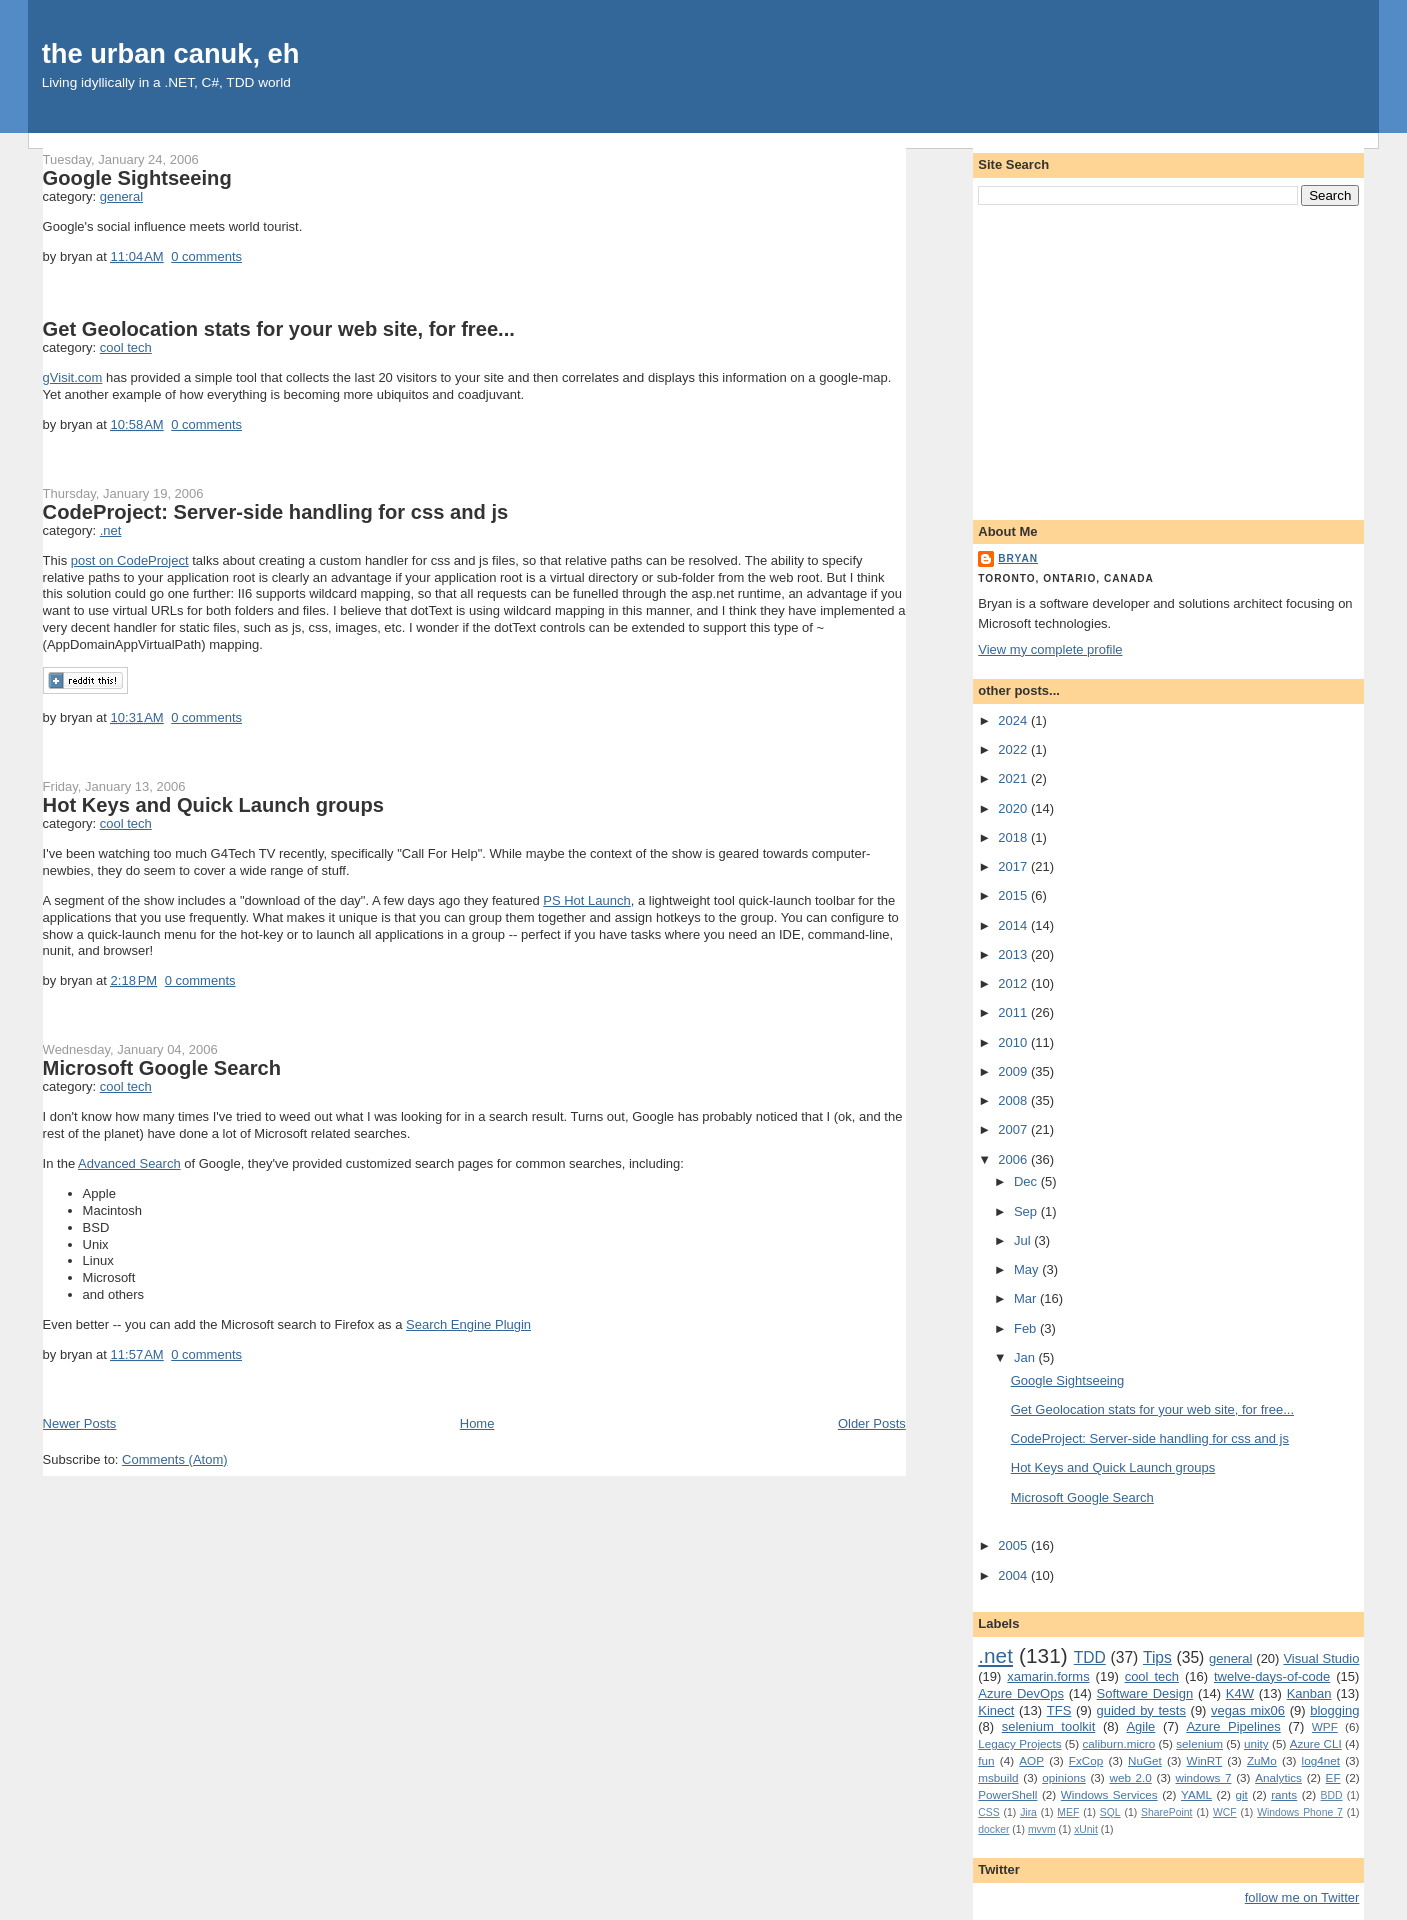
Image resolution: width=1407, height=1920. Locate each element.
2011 (1014, 1012)
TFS (1059, 1710)
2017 (1014, 866)
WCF (1225, 1812)
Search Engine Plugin (468, 1324)
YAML (1196, 1794)
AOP (1031, 1760)
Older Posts (872, 1423)
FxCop (1086, 1760)
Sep (1027, 1211)
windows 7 (1203, 1777)
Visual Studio (1321, 1658)
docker (993, 1829)
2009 (1014, 1071)
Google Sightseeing (137, 178)
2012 (1014, 983)
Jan (1026, 1357)
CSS (988, 1812)
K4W (1240, 1693)
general (121, 196)
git (1241, 1794)
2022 (1014, 749)
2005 (1014, 1545)
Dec (1027, 1181)
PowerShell (1007, 1794)
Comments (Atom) (174, 1459)
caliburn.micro (1119, 1743)
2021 (1014, 778)
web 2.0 (1130, 1777)
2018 (1014, 837)
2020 (1014, 808)
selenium (1199, 1743)
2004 (1014, 1575)
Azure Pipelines (1233, 1726)
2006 (1014, 1159)
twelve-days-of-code (1272, 1676)
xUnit (1086, 1829)
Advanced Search (129, 1163)
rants (1284, 1794)
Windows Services (1109, 1794)
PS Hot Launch (586, 900)
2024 (1014, 720)
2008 (1014, 1100)
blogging (1334, 1710)
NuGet (1145, 1760)
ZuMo (1262, 1760)
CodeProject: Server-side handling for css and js (276, 512)
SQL (1110, 1812)
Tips (1157, 1657)
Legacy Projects (1019, 1743)
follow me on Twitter (1302, 1897)
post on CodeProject (130, 560)
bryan (1018, 558)
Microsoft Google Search (162, 1068)
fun (986, 1760)
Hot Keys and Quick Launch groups (213, 805)
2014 (1014, 925)
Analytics (1278, 1777)
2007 (1014, 1129)
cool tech (126, 347)
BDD (1332, 1795)
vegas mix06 (1248, 1710)
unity (1256, 1743)
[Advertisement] (1168, 359)
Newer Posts (80, 1423)
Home (477, 1423)
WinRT (1205, 1760)
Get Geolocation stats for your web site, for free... (279, 329)
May (1028, 1269)
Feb (1027, 1328)
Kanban (1309, 1693)
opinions (1064, 1777)
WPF (1325, 1726)
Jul (1024, 1240)
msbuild (998, 1777)
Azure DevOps (1021, 1693)
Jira (1028, 1812)
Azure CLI (1316, 1743)
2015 (1014, 895)
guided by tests (1140, 1710)
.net (111, 530)
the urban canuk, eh (171, 53)
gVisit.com (73, 377)
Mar (1027, 1298)
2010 (1014, 1042)
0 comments (206, 256)
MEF (1068, 1812)
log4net (1321, 1760)
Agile (1140, 1726)
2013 (1014, 954)
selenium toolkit (1049, 1726)
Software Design (1145, 1693)
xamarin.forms (1048, 1676)
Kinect (996, 1710)
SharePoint (1166, 1812)
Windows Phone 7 (1300, 1812)
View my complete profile (1050, 649)
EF (1333, 1777)
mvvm (1042, 1829)
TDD (1090, 1657)
